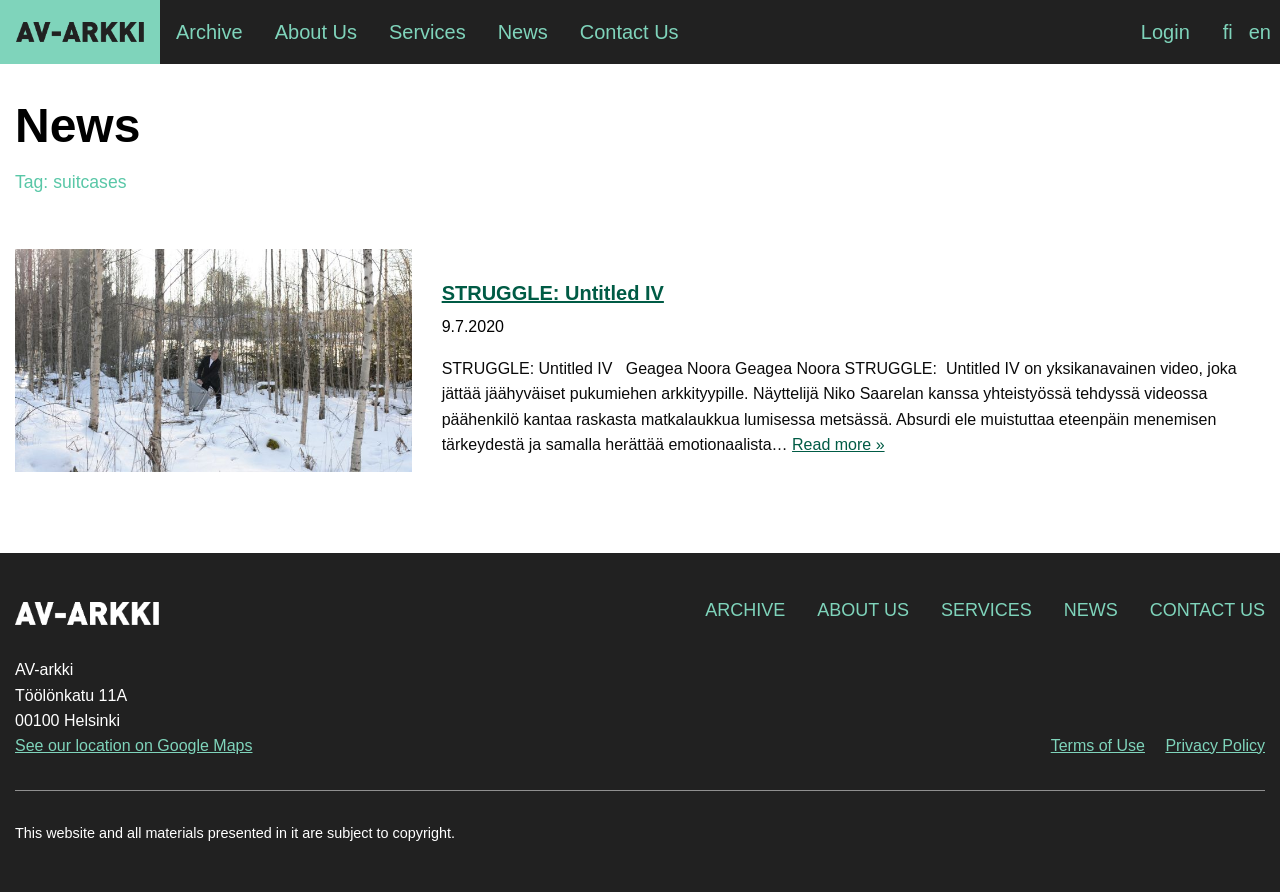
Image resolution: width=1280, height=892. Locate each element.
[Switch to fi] (1228, 32)
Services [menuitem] (427, 32)
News (1091, 610)
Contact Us (1207, 610)
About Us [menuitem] (316, 32)
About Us (863, 610)
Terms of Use (1098, 745)
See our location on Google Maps (133, 745)
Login (1165, 32)
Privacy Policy (1215, 745)
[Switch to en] (1260, 32)
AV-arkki (80, 32)
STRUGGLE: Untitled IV (553, 293)
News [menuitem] (523, 32)
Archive (745, 610)
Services (986, 610)
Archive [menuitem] (209, 32)
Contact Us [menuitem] (629, 32)
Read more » (838, 444)
